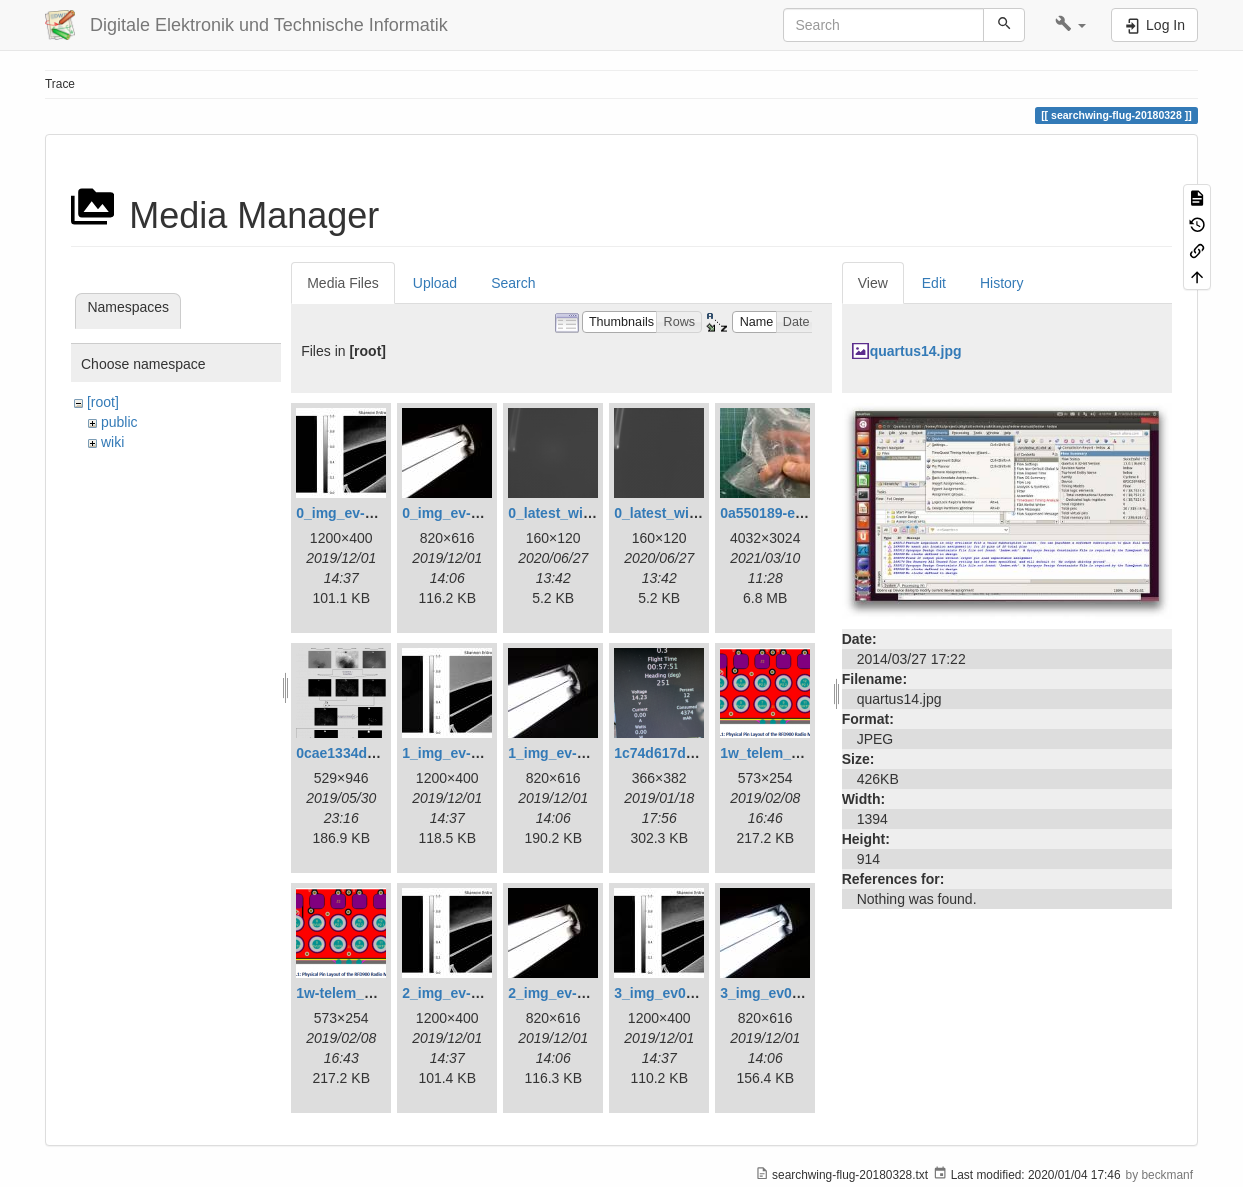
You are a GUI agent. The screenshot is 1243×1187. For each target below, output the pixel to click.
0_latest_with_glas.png (584, 513)
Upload (435, 283)
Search (513, 283)
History (1002, 283)
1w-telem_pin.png (355, 993)
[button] (1070, 25)
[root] (103, 402)
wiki (112, 442)
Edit (934, 283)
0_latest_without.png (683, 513)
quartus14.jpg (916, 351)
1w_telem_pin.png (780, 753)
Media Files (343, 283)
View (873, 283)
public (119, 422)
